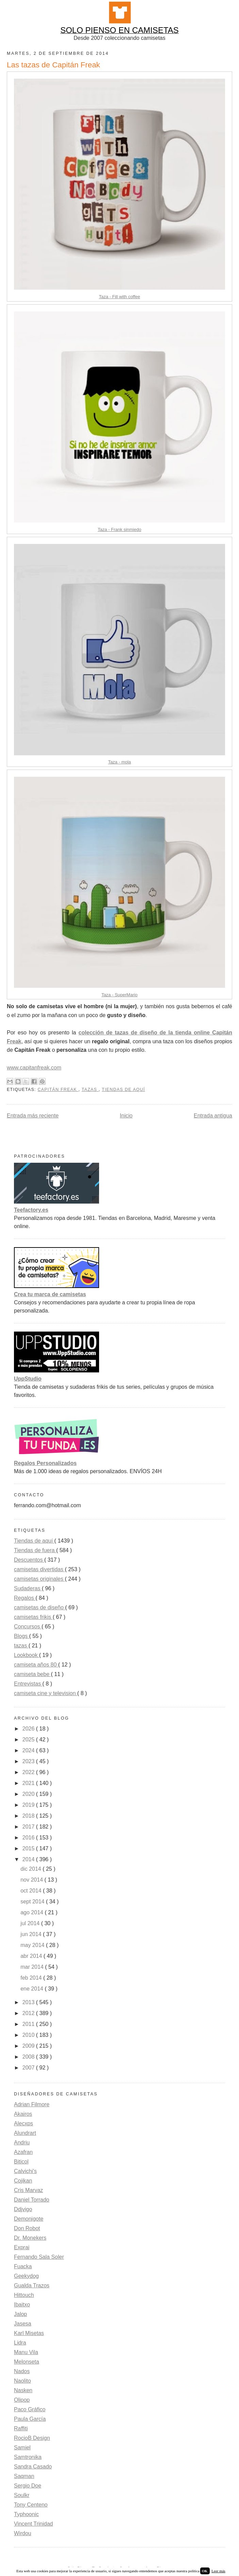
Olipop (22, 2400)
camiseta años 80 (36, 1665)
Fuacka (23, 2266)
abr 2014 (32, 1956)
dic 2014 (31, 1869)
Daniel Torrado (31, 2200)
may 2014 (33, 1945)
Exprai (21, 2247)
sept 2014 (33, 1901)
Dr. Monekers (30, 2238)
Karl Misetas (29, 2333)
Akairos (23, 2114)
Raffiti (21, 2428)
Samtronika (28, 2457)
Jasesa (22, 2324)
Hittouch (24, 2295)
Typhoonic (26, 2514)
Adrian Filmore (31, 2104)
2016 (29, 1837)
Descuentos (29, 1560)
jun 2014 (31, 1934)
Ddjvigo (23, 2209)
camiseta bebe (32, 1674)
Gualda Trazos (31, 2285)
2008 (29, 2057)
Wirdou (22, 2533)
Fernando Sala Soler (39, 2257)
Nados (22, 2371)
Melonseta (26, 2362)
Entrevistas (28, 1684)
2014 (29, 1859)
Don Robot (27, 2228)
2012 (29, 2013)
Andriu (22, 2142)
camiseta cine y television (45, 1693)
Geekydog (26, 2276)
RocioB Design (32, 2438)
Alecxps (23, 2123)
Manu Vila (26, 2352)
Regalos (24, 1598)
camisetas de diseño (39, 1607)
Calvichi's (25, 2171)
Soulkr (21, 2495)
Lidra (20, 2343)
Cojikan (23, 2181)
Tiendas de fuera (35, 1550)
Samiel (22, 2447)
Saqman (24, 2476)
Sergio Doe (27, 2486)
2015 (29, 1848)
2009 (29, 2046)
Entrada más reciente (33, 1115)
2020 (29, 1794)
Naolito (22, 2381)
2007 (29, 2068)
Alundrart (25, 2133)
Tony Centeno (31, 2505)
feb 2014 (31, 1978)
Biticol (21, 2161)
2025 (29, 1739)
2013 (29, 2002)
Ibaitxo (22, 2304)
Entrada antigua (213, 1115)
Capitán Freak (57, 1089)
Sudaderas (28, 1588)
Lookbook (26, 1655)
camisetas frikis (33, 1617)
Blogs (21, 1636)
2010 (29, 2035)
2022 (29, 1772)
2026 (29, 1729)
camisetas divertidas (39, 1569)
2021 (29, 1783)
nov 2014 (32, 1880)
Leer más (218, 2571)
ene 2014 (32, 1989)
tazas (90, 1089)
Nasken (23, 2390)
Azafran (23, 2152)
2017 (29, 1827)
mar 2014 (32, 1967)
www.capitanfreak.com (34, 1067)
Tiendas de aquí (123, 1089)
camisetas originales (39, 1579)
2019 (29, 1805)
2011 (29, 2024)
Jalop (20, 2314)
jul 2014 (30, 1923)
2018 (29, 1816)
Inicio (126, 1115)
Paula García (30, 2419)
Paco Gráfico (29, 2409)
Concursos (28, 1626)
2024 (29, 1750)
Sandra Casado (33, 2466)
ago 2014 (32, 1912)
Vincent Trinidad (33, 2524)
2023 (29, 1761)
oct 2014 (31, 1891)
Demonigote (28, 2219)
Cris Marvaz (28, 2190)
